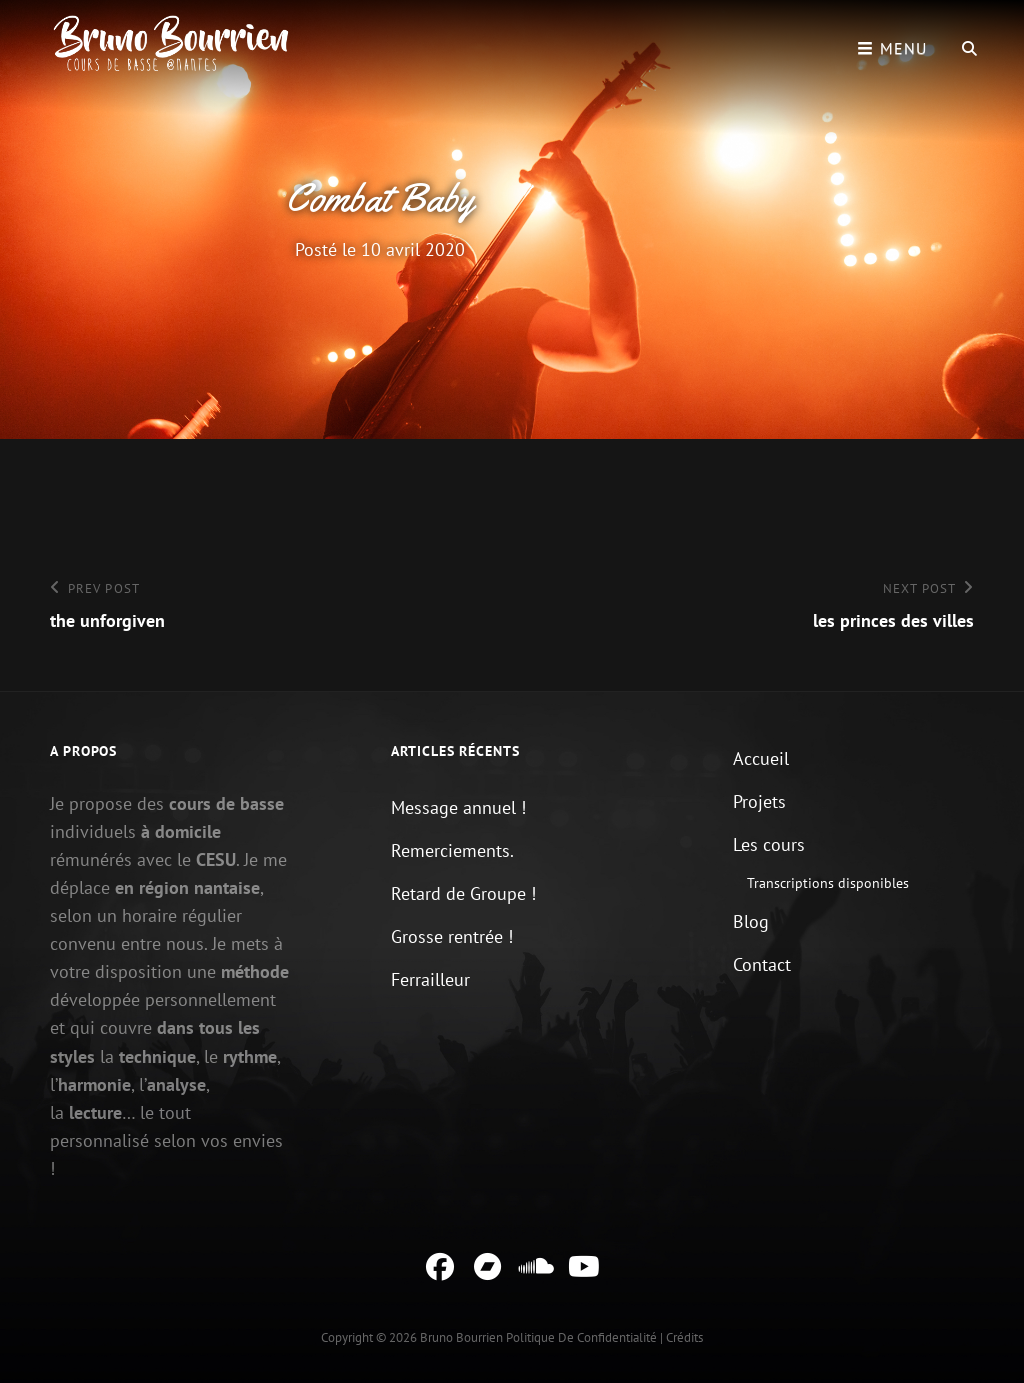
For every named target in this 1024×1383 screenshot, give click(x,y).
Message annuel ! (458, 807)
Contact (762, 964)
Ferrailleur (430, 979)
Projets (759, 801)
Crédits (684, 1337)
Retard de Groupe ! (463, 893)
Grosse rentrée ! (452, 936)
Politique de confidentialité (581, 1337)
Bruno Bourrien (461, 1337)
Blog (751, 921)
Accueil (761, 758)
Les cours (769, 844)
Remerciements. (452, 850)
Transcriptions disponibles (828, 883)
